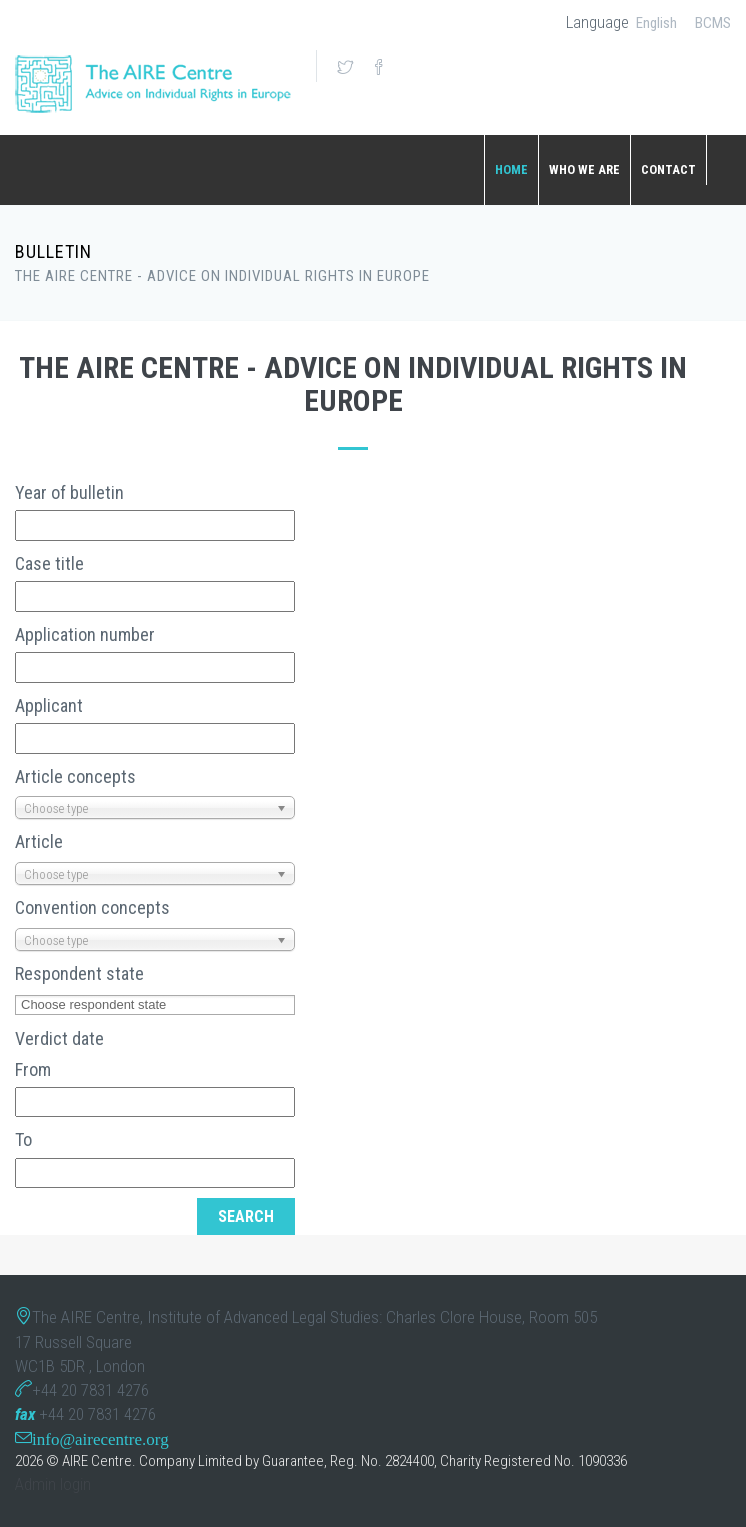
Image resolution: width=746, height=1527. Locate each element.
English (656, 23)
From (33, 1069)
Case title (49, 563)
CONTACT (668, 169)
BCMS (713, 23)
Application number (85, 634)
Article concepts (75, 776)
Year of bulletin (69, 492)
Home (511, 169)
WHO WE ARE (584, 169)
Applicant (49, 705)
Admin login (53, 1484)
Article (39, 841)
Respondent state (79, 973)
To (23, 1139)
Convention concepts (92, 907)
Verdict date (59, 1038)
